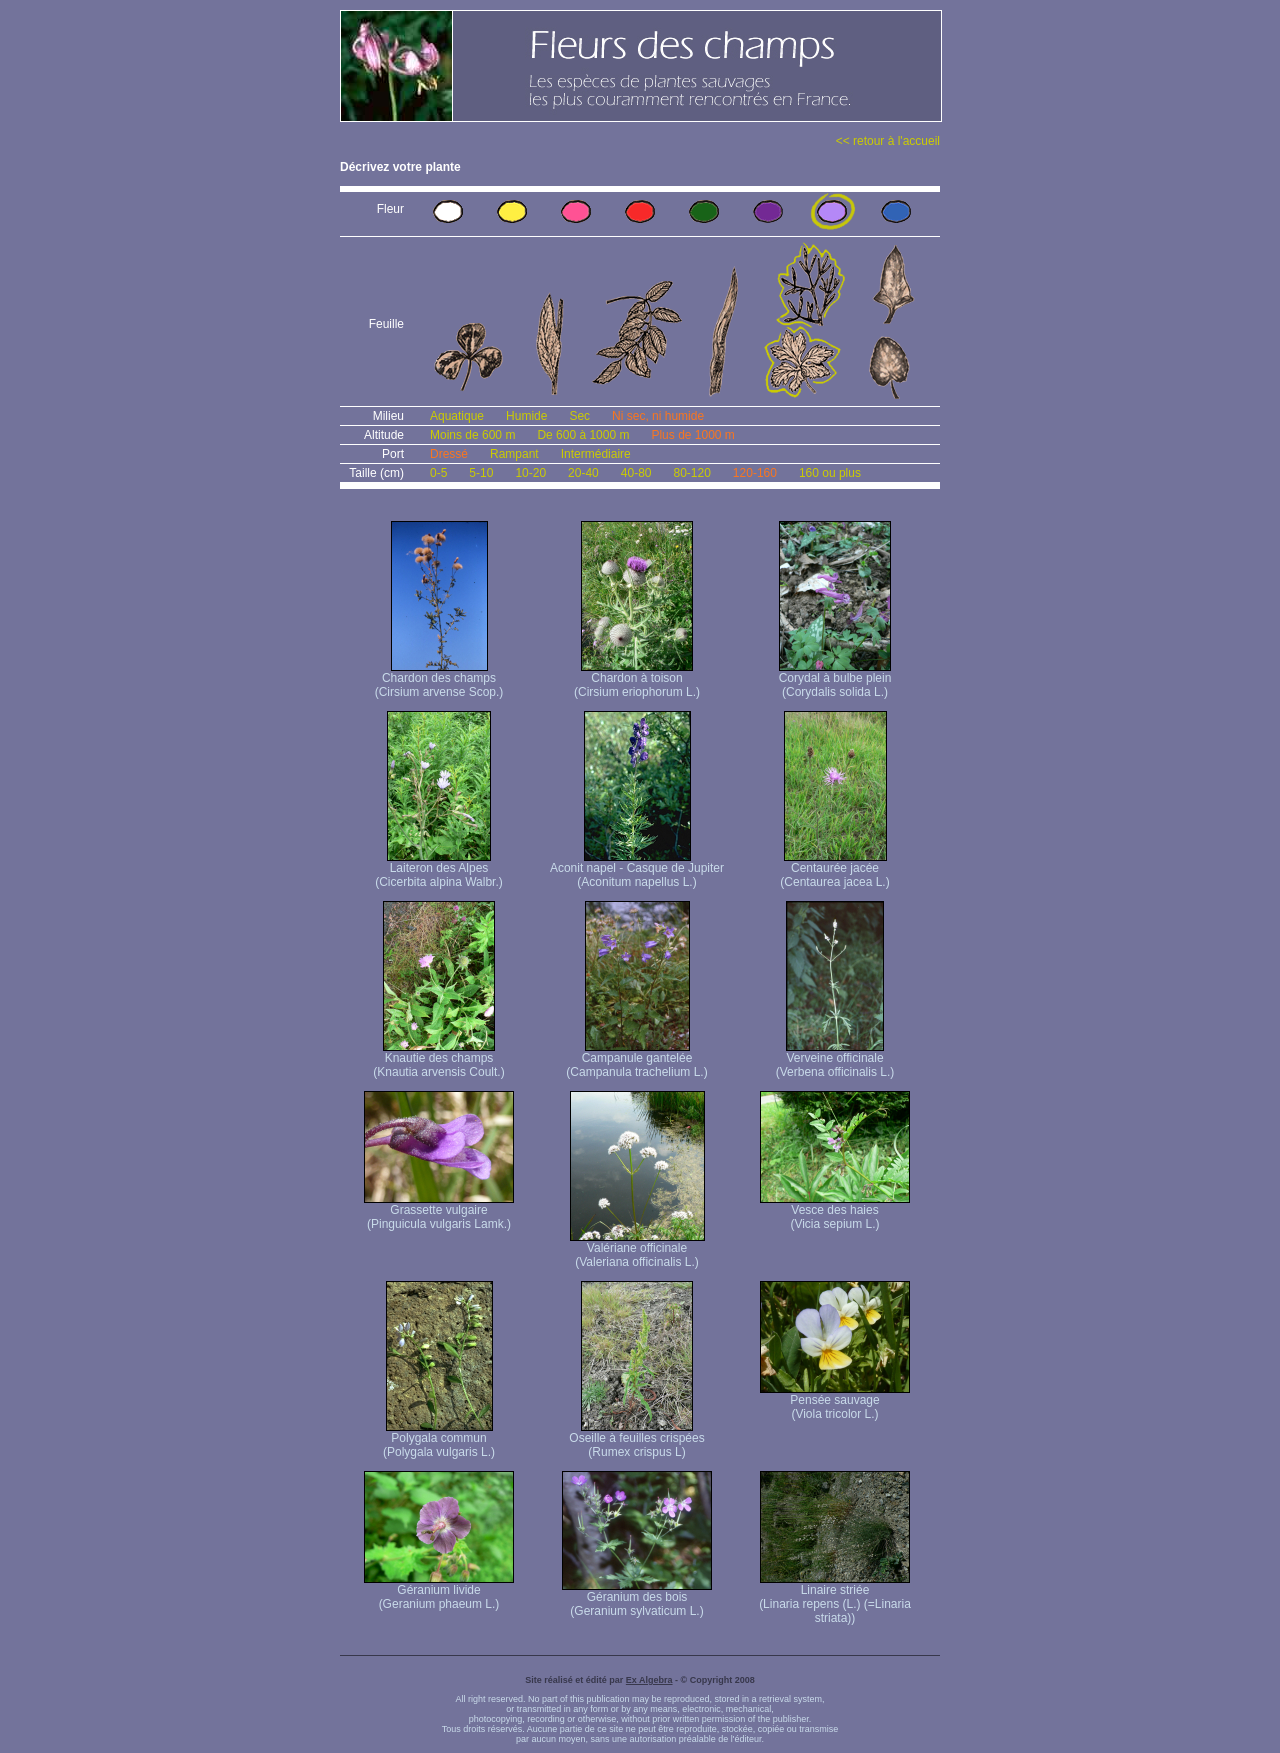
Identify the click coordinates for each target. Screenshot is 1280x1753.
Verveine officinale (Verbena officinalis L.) (835, 1059)
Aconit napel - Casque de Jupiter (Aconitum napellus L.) (637, 869)
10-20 (530, 473)
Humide (526, 416)
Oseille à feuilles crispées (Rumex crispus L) (636, 1439)
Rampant (514, 454)
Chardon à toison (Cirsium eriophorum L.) (637, 679)
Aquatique (457, 416)
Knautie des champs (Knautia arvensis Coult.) (438, 1059)
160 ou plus (830, 473)
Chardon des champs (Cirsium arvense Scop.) (439, 679)
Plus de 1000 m (692, 435)
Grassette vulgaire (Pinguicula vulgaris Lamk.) (439, 1211)
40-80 (636, 473)
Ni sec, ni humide (658, 416)
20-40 (583, 473)
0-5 (438, 473)
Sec (579, 416)
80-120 (691, 473)
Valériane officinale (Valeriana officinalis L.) (637, 1249)
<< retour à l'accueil (888, 141)
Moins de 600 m (472, 435)
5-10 (481, 473)
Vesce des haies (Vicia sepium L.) (835, 1211)
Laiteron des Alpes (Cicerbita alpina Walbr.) (439, 869)
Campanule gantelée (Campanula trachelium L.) (636, 1059)
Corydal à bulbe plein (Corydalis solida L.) (835, 679)
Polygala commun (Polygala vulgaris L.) (439, 1439)
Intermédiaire (596, 454)
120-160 (755, 473)
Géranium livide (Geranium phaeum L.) (439, 1591)
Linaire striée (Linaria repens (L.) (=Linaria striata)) (835, 1598)
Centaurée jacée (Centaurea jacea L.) (834, 869)
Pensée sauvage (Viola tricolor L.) (835, 1401)
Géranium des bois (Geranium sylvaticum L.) (637, 1598)
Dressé (449, 454)
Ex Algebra (649, 1680)
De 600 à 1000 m (583, 435)
